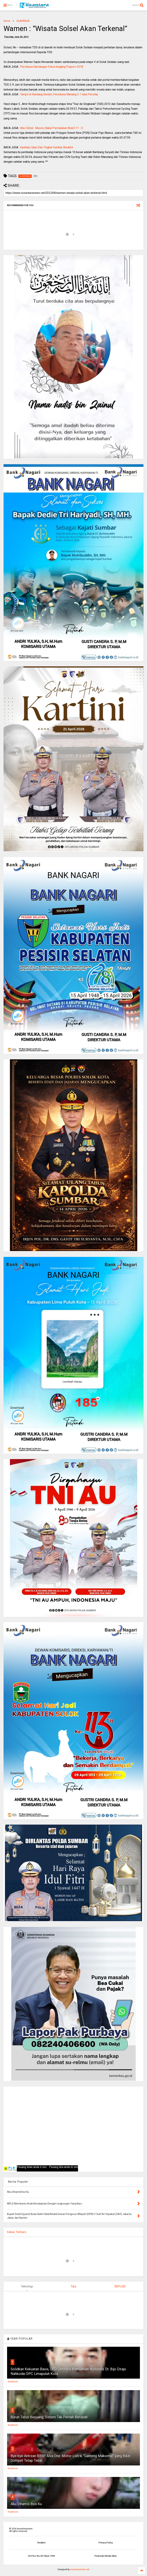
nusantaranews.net (79, 2569)
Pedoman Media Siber (105, 2556)
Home (7, 20)
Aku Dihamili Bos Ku (26, 2504)
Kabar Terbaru (16, 2232)
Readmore (13, 2381)
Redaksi (41, 2542)
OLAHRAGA (23, 20)
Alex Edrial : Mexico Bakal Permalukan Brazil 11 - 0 (51, 128)
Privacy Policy (106, 2542)
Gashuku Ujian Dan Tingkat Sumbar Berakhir (46, 147)
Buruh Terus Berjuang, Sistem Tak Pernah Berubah (49, 2417)
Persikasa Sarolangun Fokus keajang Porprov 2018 (51, 66)
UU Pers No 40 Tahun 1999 (41, 2556)
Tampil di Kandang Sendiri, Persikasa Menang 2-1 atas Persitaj (59, 94)
